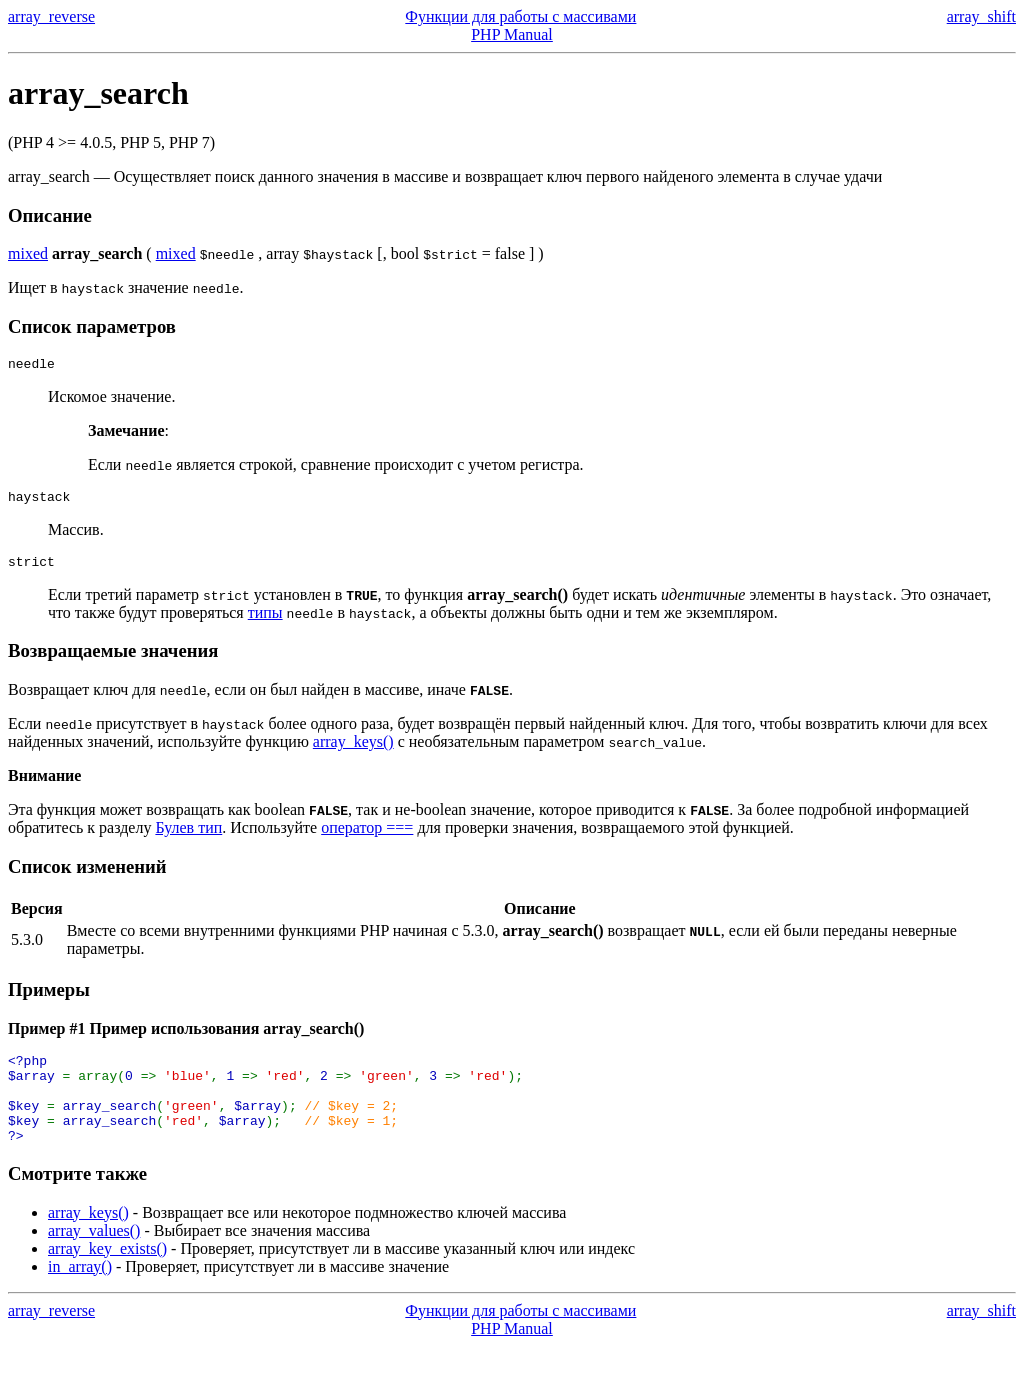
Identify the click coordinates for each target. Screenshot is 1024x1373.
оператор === (367, 836)
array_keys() (353, 750)
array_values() (94, 1257)
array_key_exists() (107, 1275)
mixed (28, 253)
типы (265, 621)
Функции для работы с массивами (520, 16)
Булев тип (188, 836)
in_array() (80, 1293)
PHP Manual (512, 34)
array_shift (981, 16)
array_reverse (51, 16)
